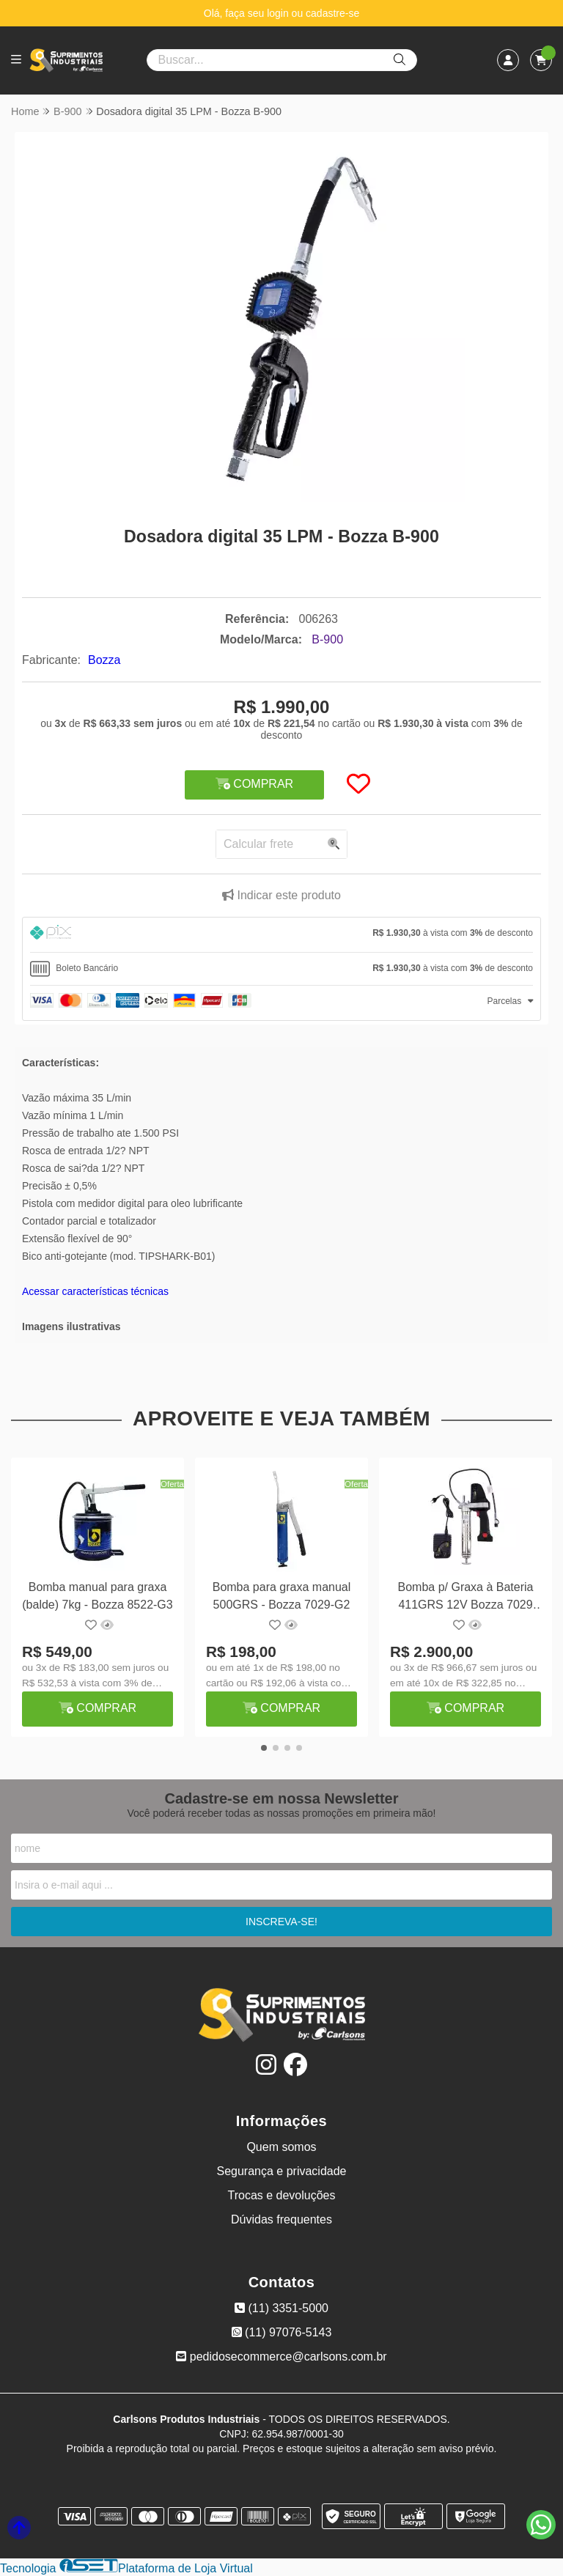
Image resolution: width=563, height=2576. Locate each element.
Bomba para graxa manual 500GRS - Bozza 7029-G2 (282, 1596)
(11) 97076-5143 (282, 2333)
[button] (264, 1749)
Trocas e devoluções (281, 2196)
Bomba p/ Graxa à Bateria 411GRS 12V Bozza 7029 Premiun (466, 1598)
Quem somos (281, 2147)
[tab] (281, 935)
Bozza (104, 660)
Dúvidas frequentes (281, 2220)
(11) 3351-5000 (281, 2309)
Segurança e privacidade (281, 2172)
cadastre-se (332, 13)
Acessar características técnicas (95, 1291)
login (279, 13)
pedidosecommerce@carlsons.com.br (281, 2357)
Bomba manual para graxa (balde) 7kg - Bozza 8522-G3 (97, 1596)
